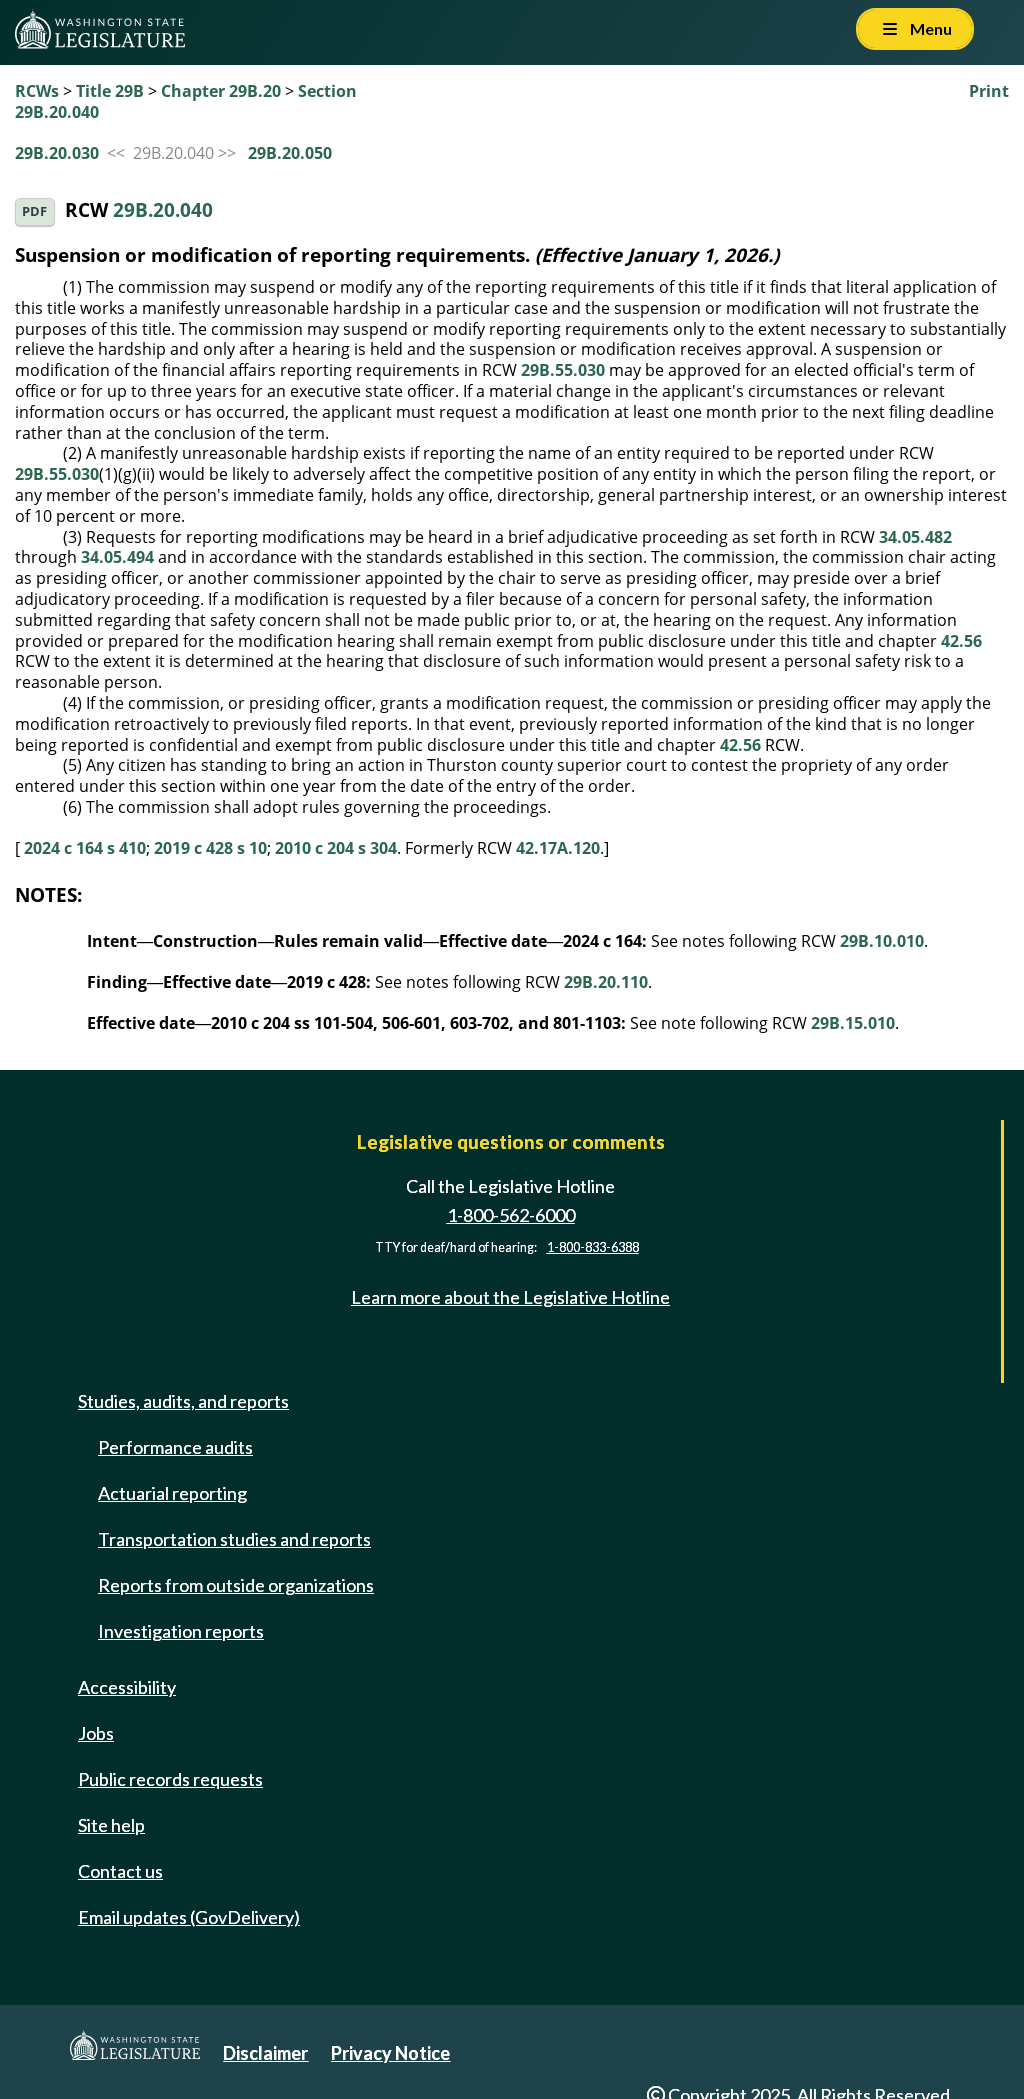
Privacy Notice (390, 2053)
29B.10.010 (882, 941)
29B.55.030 (563, 370)
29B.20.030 (57, 153)
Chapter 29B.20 (221, 91)
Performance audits (175, 1447)
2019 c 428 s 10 (210, 848)
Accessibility (127, 1687)
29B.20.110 (606, 982)
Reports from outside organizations (236, 1585)
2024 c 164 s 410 (85, 848)
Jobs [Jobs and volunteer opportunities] (96, 1733)
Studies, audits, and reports (183, 1401)
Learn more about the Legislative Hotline (510, 1297)
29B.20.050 (290, 153)
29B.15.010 (853, 1023)
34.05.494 (117, 557)
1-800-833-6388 (593, 1247)
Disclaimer (265, 2053)
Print (989, 91)
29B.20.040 (163, 209)
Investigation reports (181, 1631)
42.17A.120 (558, 848)
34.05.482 (915, 537)
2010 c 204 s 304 (336, 848)
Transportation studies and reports (234, 1539)
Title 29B (110, 91)
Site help (111, 1825)
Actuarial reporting (172, 1493)
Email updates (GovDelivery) (189, 1917)
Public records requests (170, 1779)
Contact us (120, 1871)
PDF (34, 211)
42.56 (961, 641)
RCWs (37, 91)
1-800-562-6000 (511, 1215)
